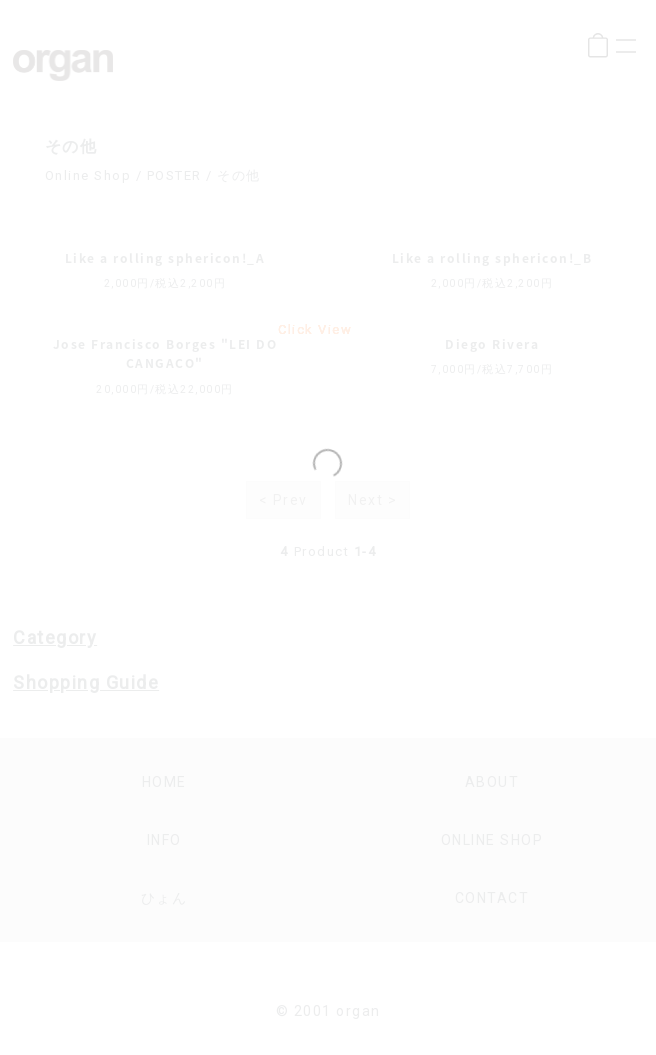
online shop (492, 840)
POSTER (174, 175)
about (492, 782)
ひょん (164, 898)
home (164, 782)
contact (492, 898)
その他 (239, 175)
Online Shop (88, 175)
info (164, 840)
